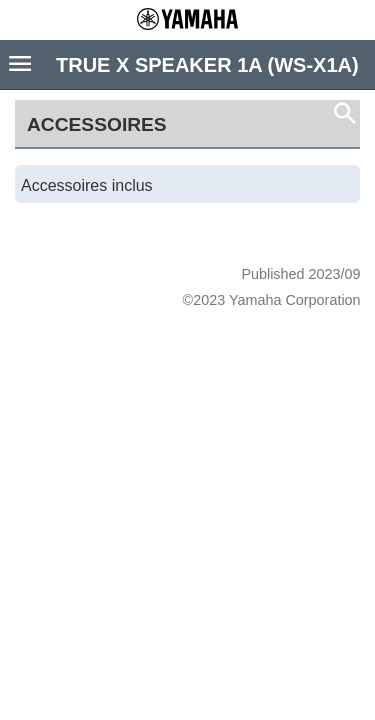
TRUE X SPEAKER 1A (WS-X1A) (207, 65)
